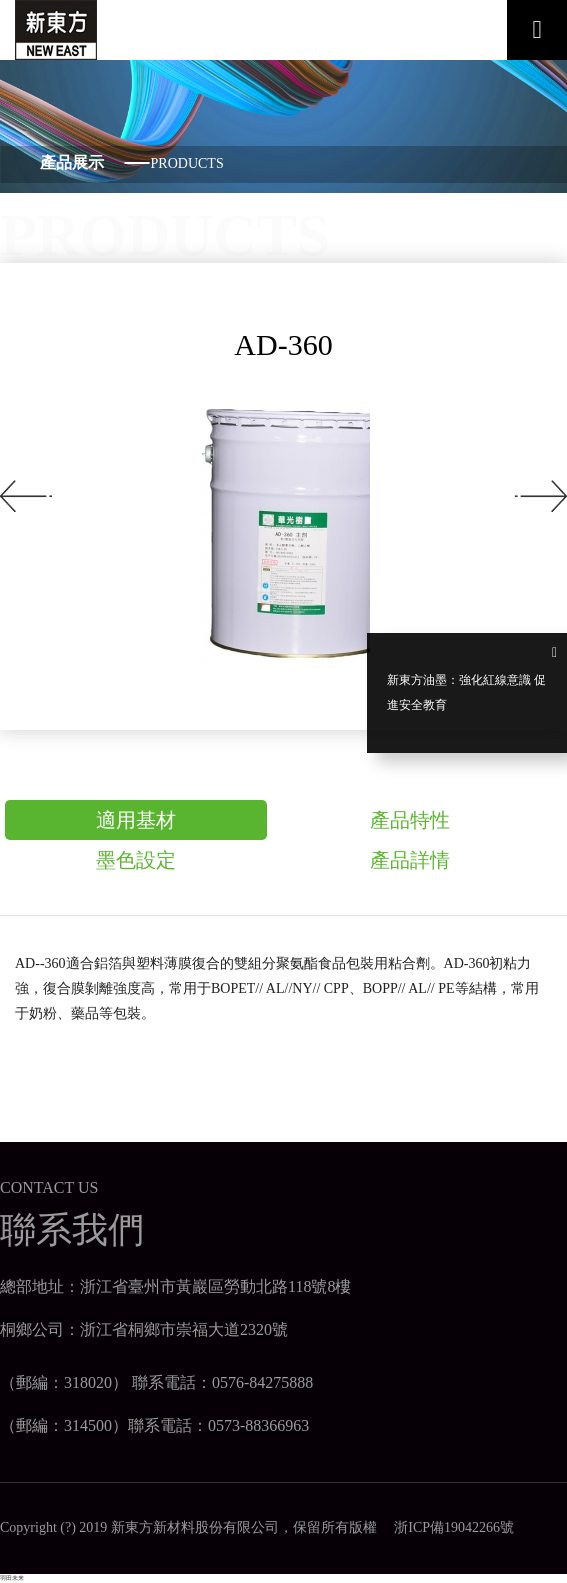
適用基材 (136, 820)
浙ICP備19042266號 (447, 1527)
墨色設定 (136, 860)
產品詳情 (410, 860)
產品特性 (410, 820)
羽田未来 (12, 1577)
